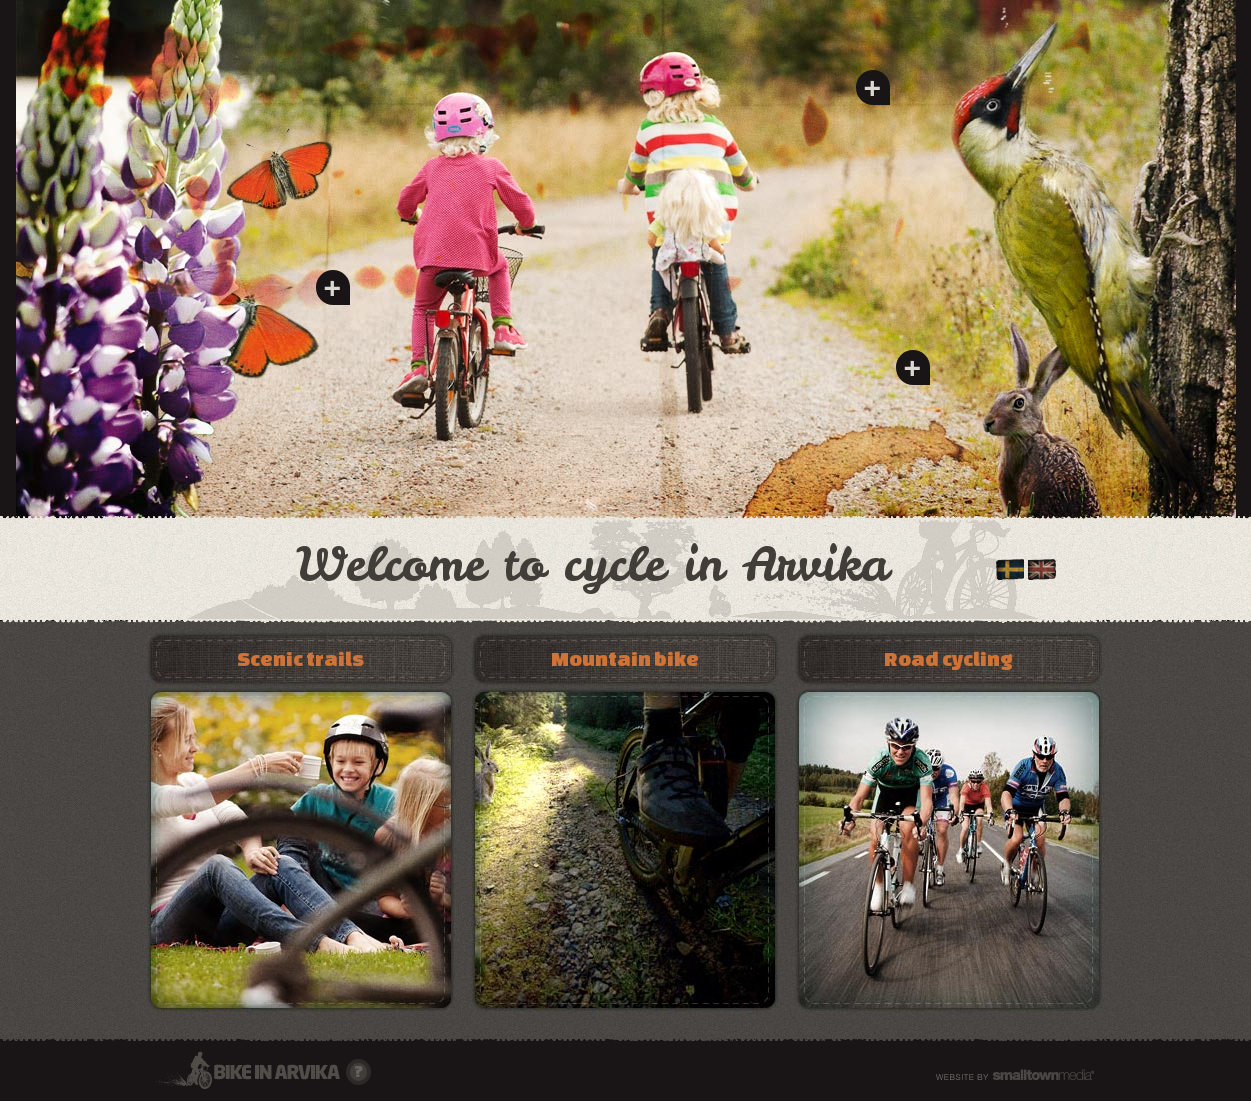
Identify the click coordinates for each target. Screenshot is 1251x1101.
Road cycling (948, 658)
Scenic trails (300, 658)
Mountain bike (625, 658)
